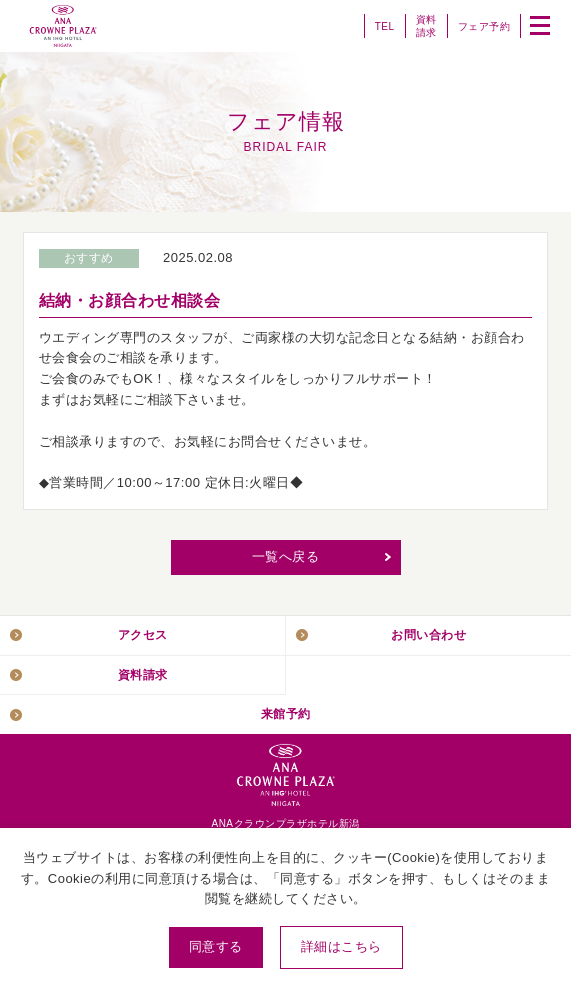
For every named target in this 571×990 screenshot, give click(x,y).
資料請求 (426, 26)
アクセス (143, 634)
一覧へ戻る (286, 556)
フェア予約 (484, 26)
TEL (385, 26)
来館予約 (286, 713)
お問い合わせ (428, 634)
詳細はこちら (341, 946)
